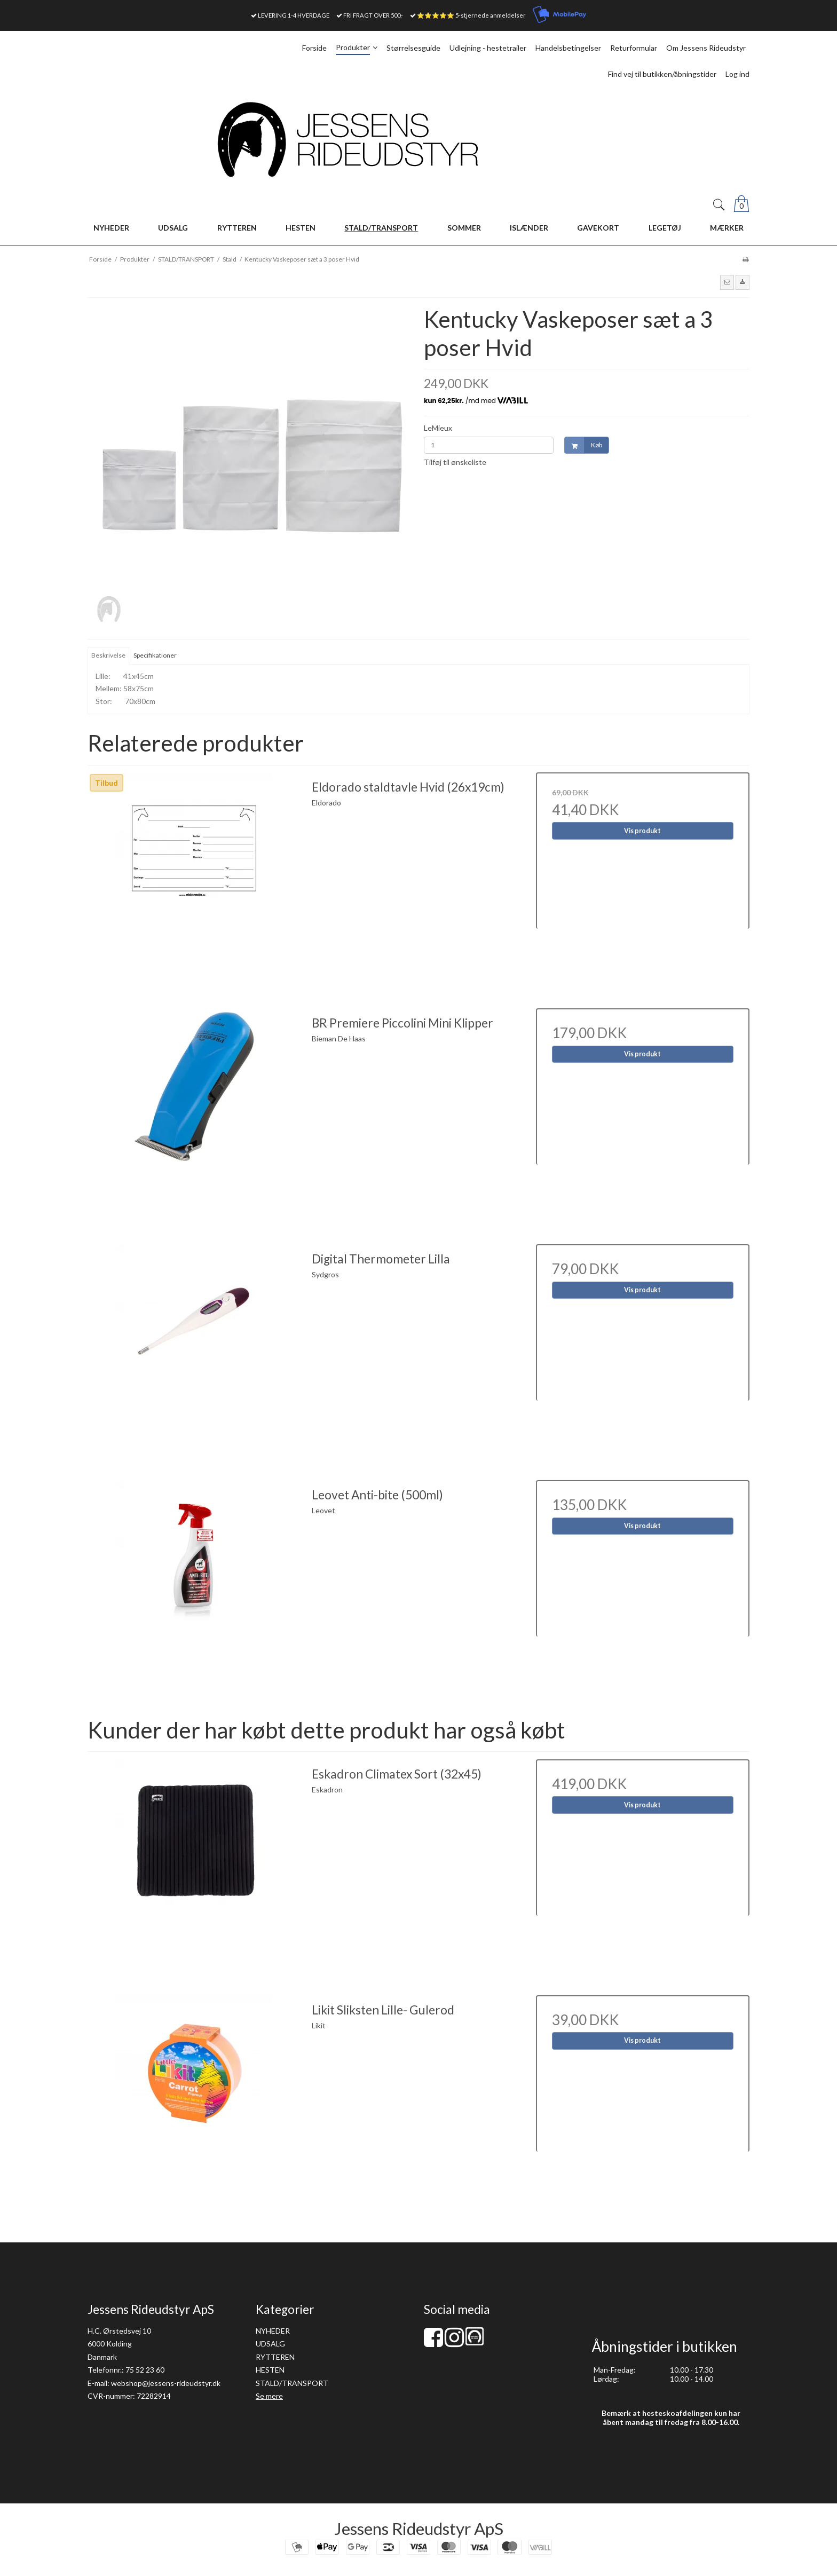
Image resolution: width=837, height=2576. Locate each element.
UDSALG (270, 2343)
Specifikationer (155, 655)
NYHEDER (273, 2330)
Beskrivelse (108, 655)
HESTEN (270, 2369)
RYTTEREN (275, 2356)
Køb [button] (583, 445)
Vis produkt (642, 831)
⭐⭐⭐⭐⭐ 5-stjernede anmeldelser (471, 15)
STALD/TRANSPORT (292, 2383)
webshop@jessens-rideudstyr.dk (165, 2383)
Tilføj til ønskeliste (455, 462)
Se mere (269, 2395)
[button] (727, 282)
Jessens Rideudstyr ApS (418, 2528)
